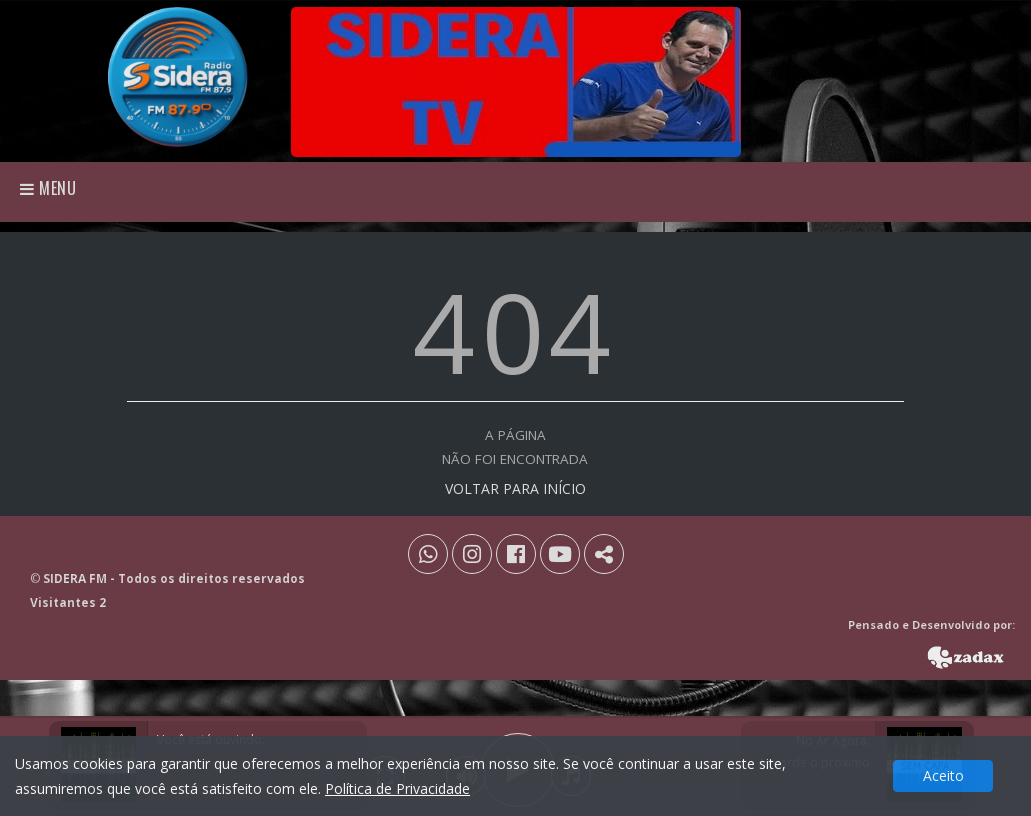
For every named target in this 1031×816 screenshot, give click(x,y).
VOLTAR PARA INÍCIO (515, 488)
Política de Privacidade (397, 788)
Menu (48, 188)
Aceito (943, 775)
